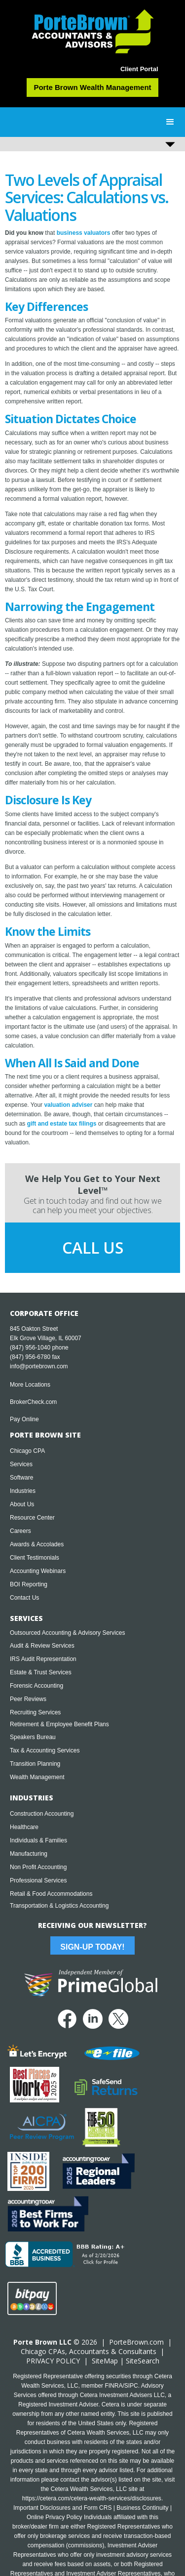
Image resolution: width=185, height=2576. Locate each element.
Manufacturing (28, 1853)
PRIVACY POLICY (53, 2360)
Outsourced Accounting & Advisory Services (67, 1632)
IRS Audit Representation (43, 1659)
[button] (170, 122)
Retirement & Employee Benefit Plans (59, 1724)
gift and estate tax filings (62, 1123)
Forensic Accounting (36, 1685)
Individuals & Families (38, 1840)
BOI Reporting (28, 1584)
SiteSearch (142, 2360)
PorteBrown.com (136, 2342)
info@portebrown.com (39, 1366)
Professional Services (38, 1880)
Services (21, 1464)
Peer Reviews (28, 1699)
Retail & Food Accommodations (51, 1893)
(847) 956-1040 (30, 1347)
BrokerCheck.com (33, 1401)
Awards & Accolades (37, 1544)
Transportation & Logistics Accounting (59, 1905)
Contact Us (24, 1597)
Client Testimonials (34, 1557)
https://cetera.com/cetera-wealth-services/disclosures (91, 2498)
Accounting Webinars (38, 1571)
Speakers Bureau (33, 1737)
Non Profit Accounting (38, 1867)
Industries (23, 1490)
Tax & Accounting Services (44, 1750)
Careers (20, 1531)
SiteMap (105, 2360)
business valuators (84, 232)
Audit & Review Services (42, 1645)
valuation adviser (68, 1104)
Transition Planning (35, 1763)
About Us (22, 1504)
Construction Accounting (42, 1813)
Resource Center (32, 1517)
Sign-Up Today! (92, 1947)
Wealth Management (37, 1777)
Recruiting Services (35, 1712)
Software (21, 1477)
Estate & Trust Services (41, 1672)
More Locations (30, 1384)
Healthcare (24, 1827)
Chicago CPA (27, 1450)
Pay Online (24, 1419)
